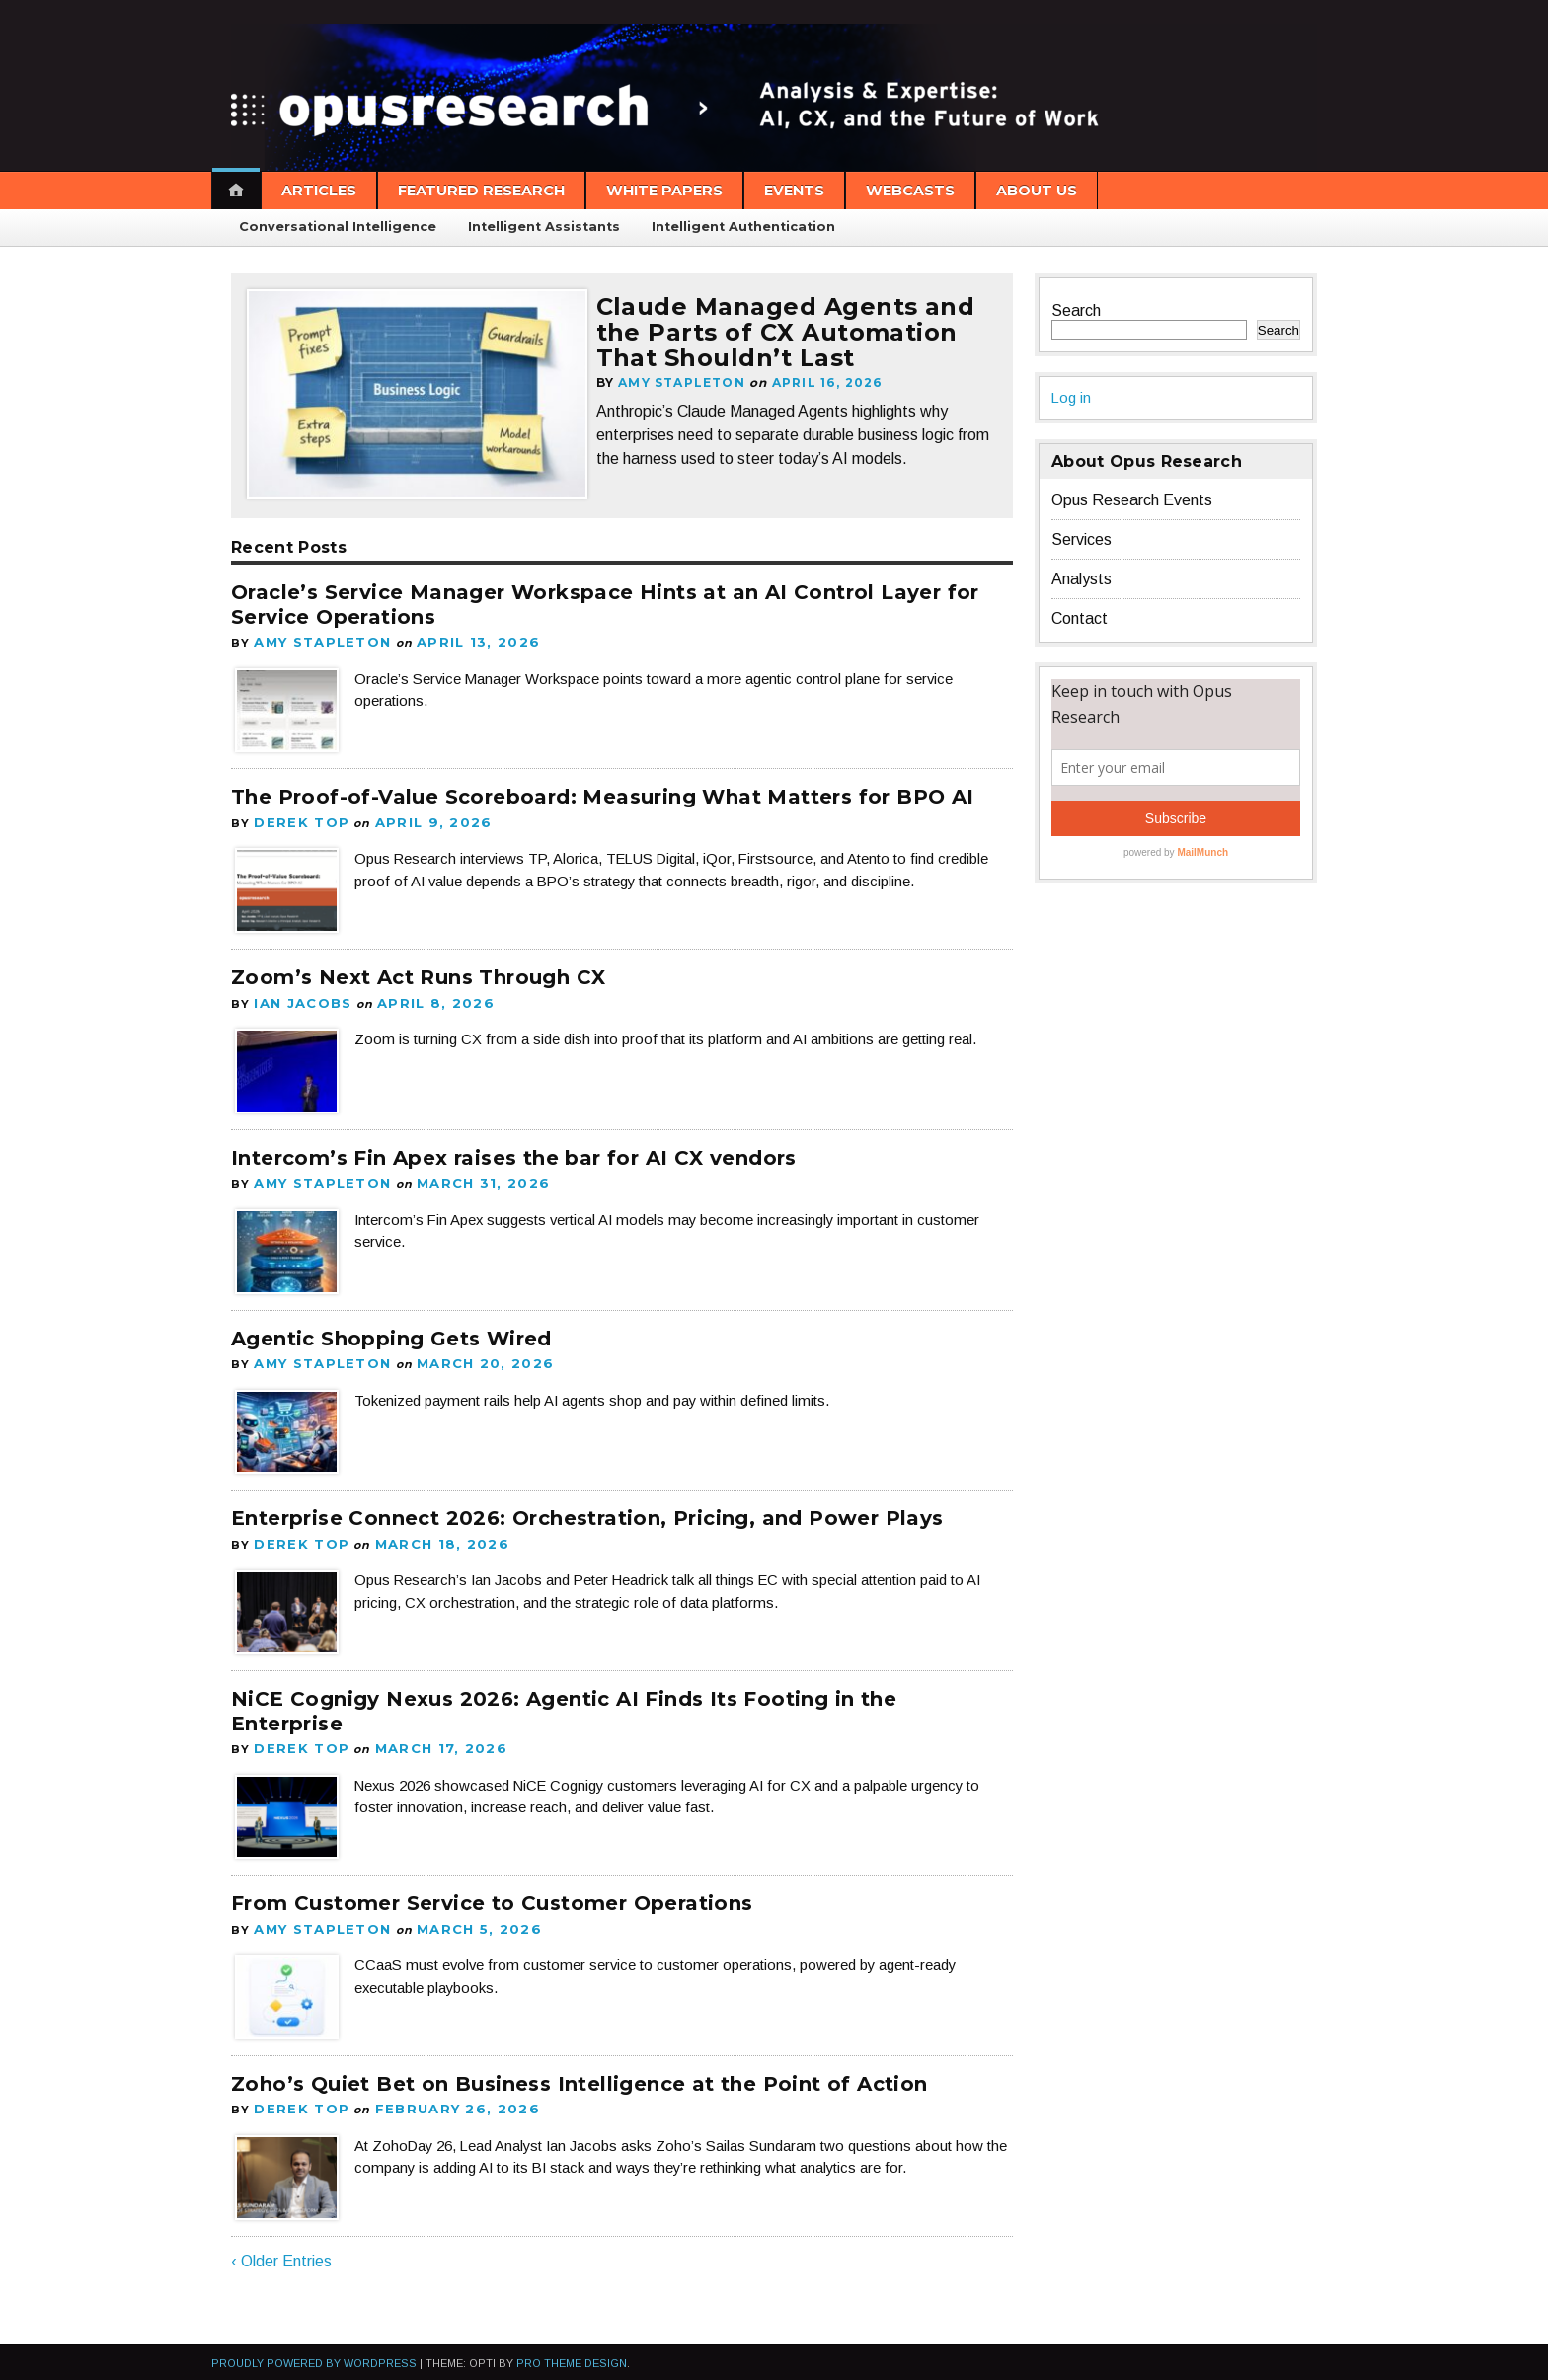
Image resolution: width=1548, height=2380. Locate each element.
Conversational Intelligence (337, 226)
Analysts (1081, 579)
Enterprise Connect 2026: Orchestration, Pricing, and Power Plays (587, 1508)
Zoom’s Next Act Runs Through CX (418, 973)
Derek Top (297, 818)
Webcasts (910, 190)
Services (1081, 539)
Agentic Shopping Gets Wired (391, 1330)
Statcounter (42, 2370)
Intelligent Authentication (743, 226)
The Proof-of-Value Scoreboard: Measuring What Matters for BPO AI (602, 794)
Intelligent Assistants (544, 226)
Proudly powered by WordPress (314, 2344)
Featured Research (481, 190)
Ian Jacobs (299, 997)
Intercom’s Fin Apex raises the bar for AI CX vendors (514, 1152)
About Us (1036, 190)
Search (1076, 310)
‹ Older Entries (281, 2242)
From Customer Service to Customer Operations (492, 1889)
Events (794, 190)
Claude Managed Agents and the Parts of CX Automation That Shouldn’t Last (794, 343)
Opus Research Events (1131, 500)
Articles (318, 190)
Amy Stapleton (689, 407)
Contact (1079, 618)
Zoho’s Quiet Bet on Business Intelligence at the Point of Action (579, 2067)
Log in (1072, 397)
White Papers (664, 190)
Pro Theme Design (571, 2344)
